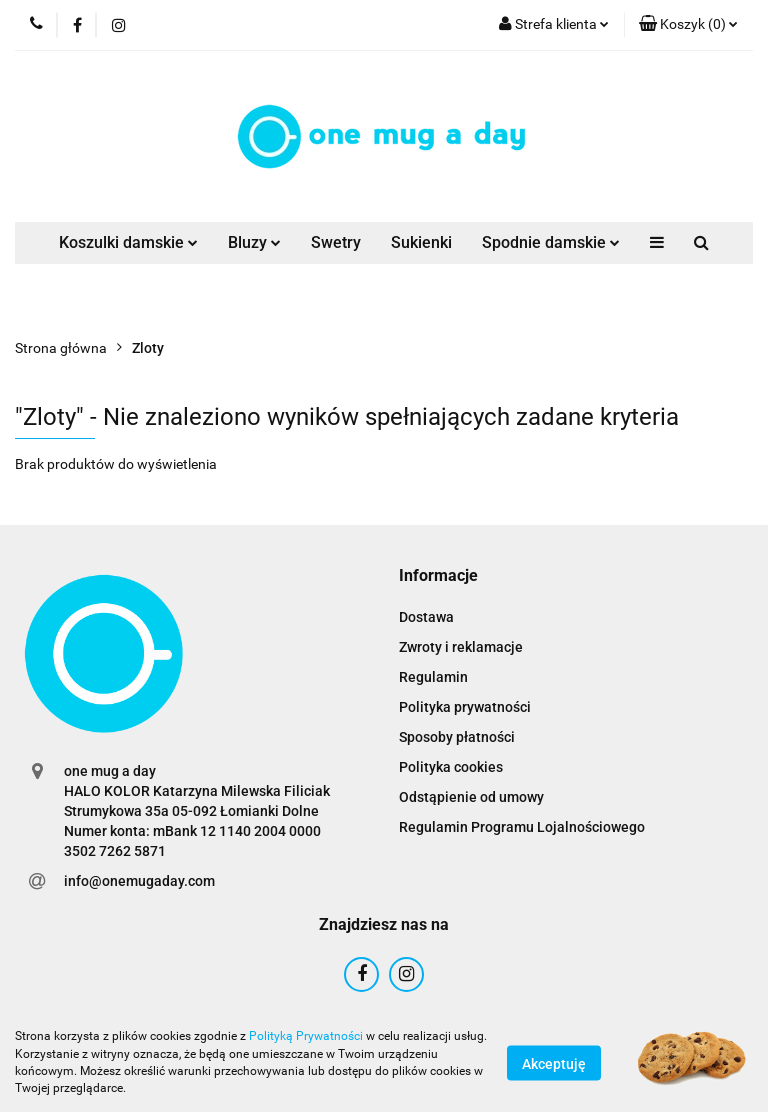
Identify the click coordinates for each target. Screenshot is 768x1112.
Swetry (336, 242)
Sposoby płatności (457, 737)
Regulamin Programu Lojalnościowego (522, 827)
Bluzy (254, 242)
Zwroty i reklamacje (461, 647)
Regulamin (433, 677)
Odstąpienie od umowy (471, 797)
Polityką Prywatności (306, 1036)
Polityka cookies (451, 767)
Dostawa (426, 617)
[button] (688, 25)
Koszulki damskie (128, 242)
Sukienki (421, 242)
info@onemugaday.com (139, 881)
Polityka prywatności (465, 707)
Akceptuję (554, 1063)
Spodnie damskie (551, 242)
